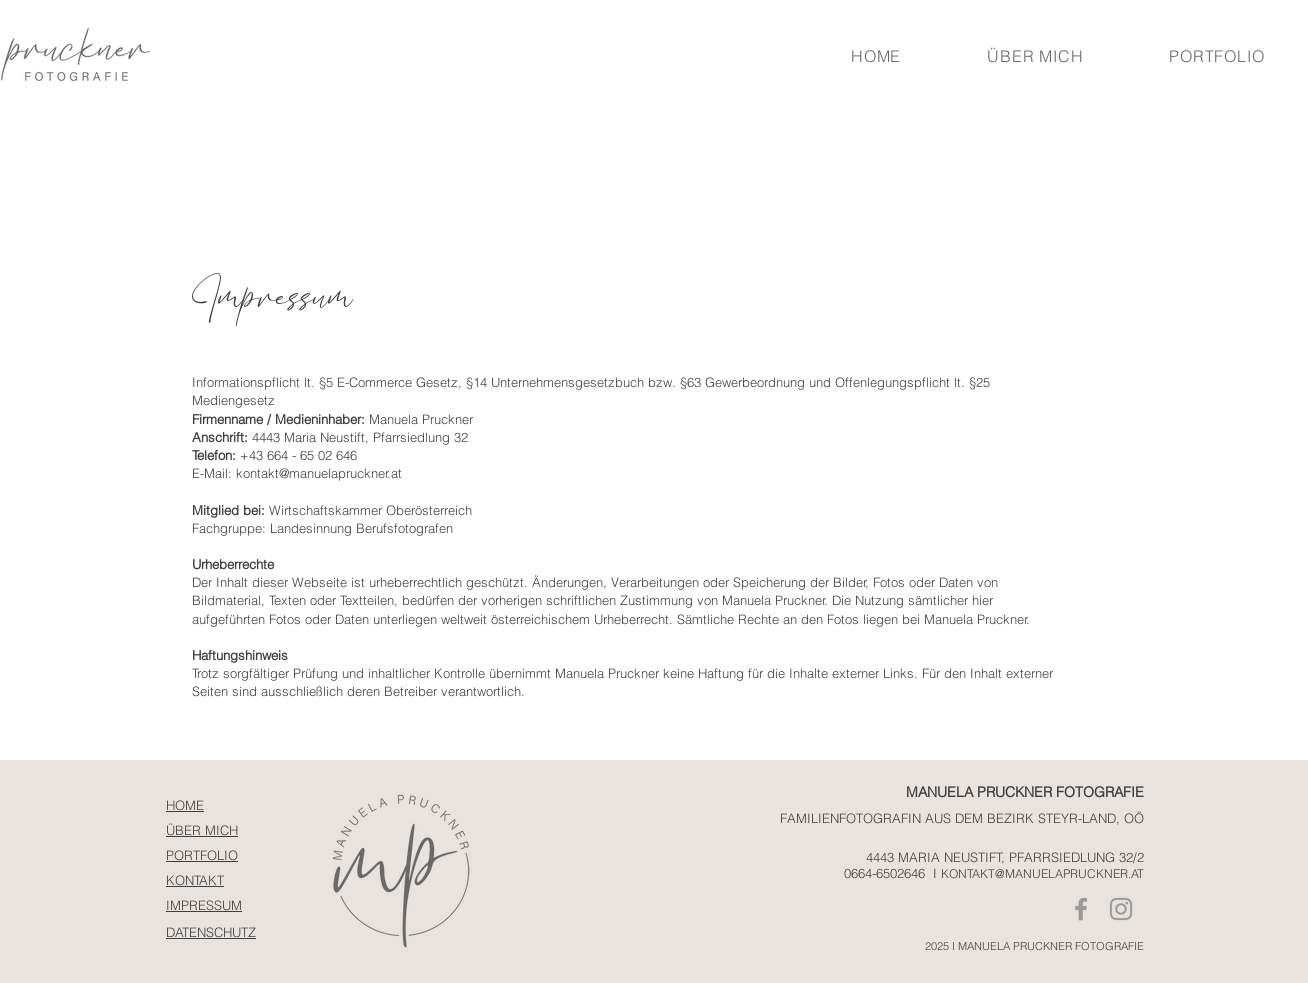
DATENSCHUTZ (211, 932)
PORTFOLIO (202, 855)
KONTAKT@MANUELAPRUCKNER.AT (1042, 873)
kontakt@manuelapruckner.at (319, 473)
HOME (185, 805)
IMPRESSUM (204, 905)
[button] (1216, 56)
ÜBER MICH (202, 830)
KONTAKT (195, 880)
